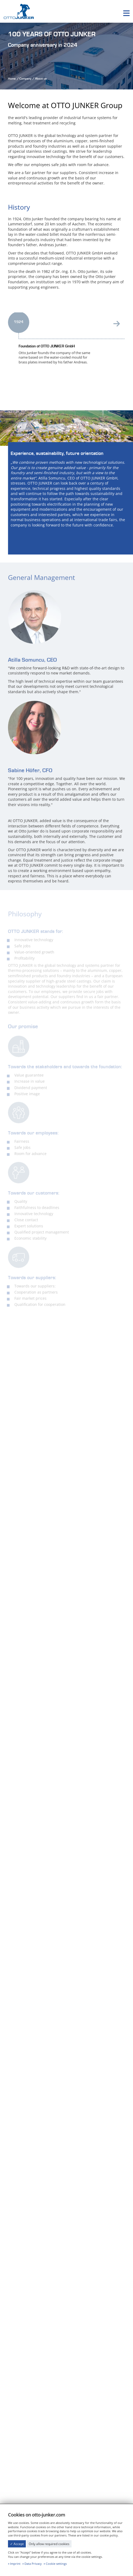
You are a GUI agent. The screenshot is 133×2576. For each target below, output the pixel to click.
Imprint (15, 2564)
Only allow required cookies (49, 2544)
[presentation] (116, 327)
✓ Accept (17, 2544)
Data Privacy (33, 2564)
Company (25, 78)
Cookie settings (56, 2564)
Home (12, 78)
